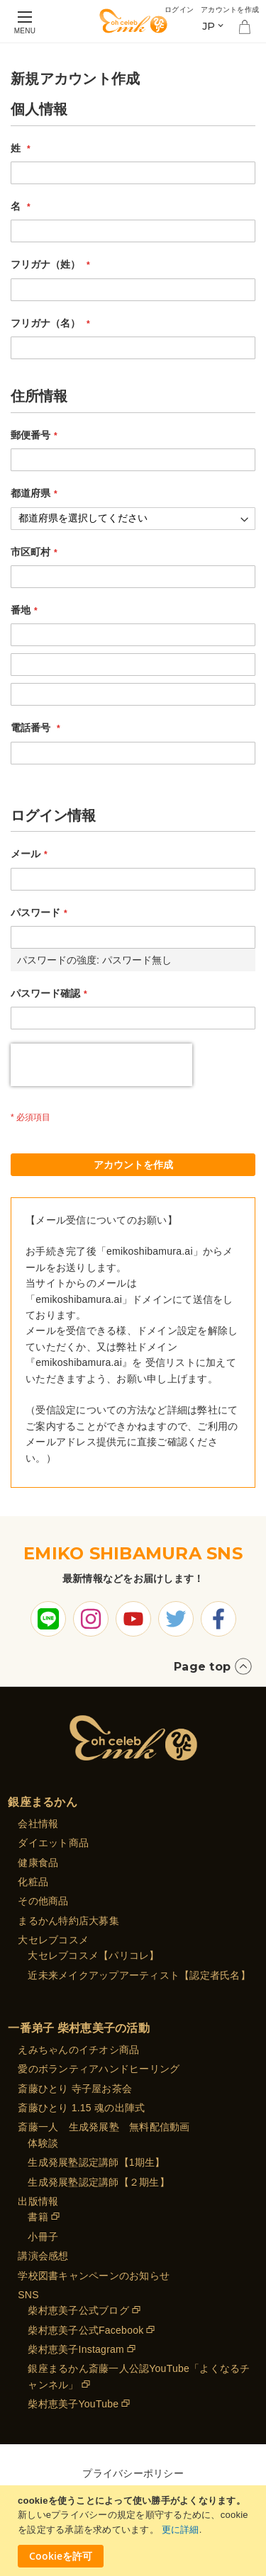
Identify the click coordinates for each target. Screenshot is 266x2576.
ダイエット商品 (53, 1842)
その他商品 (43, 1900)
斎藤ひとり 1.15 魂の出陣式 (81, 2107)
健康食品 (38, 1862)
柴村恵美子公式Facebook (85, 2330)
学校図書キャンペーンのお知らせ (94, 2275)
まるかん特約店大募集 (68, 1920)
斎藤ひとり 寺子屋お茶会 (75, 2088)
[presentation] (101, 1065)
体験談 (43, 2143)
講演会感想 (43, 2255)
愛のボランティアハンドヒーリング (98, 2068)
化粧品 (33, 1881)
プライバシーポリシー (133, 2473)
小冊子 (43, 2236)
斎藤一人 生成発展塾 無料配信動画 (103, 2126)
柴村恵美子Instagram (76, 2349)
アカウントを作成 (230, 9)
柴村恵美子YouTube (73, 2404)
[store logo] (133, 21)
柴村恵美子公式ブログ (78, 2310)
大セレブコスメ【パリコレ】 (93, 1955)
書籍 (38, 2216)
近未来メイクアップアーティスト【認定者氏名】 (139, 1975)
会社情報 (38, 1823)
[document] (135, 2530)
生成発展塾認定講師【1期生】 (96, 2162)
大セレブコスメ (53, 1939)
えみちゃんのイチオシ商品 (78, 2049)
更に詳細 (180, 2529)
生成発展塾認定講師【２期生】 (99, 2182)
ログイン (179, 9)
